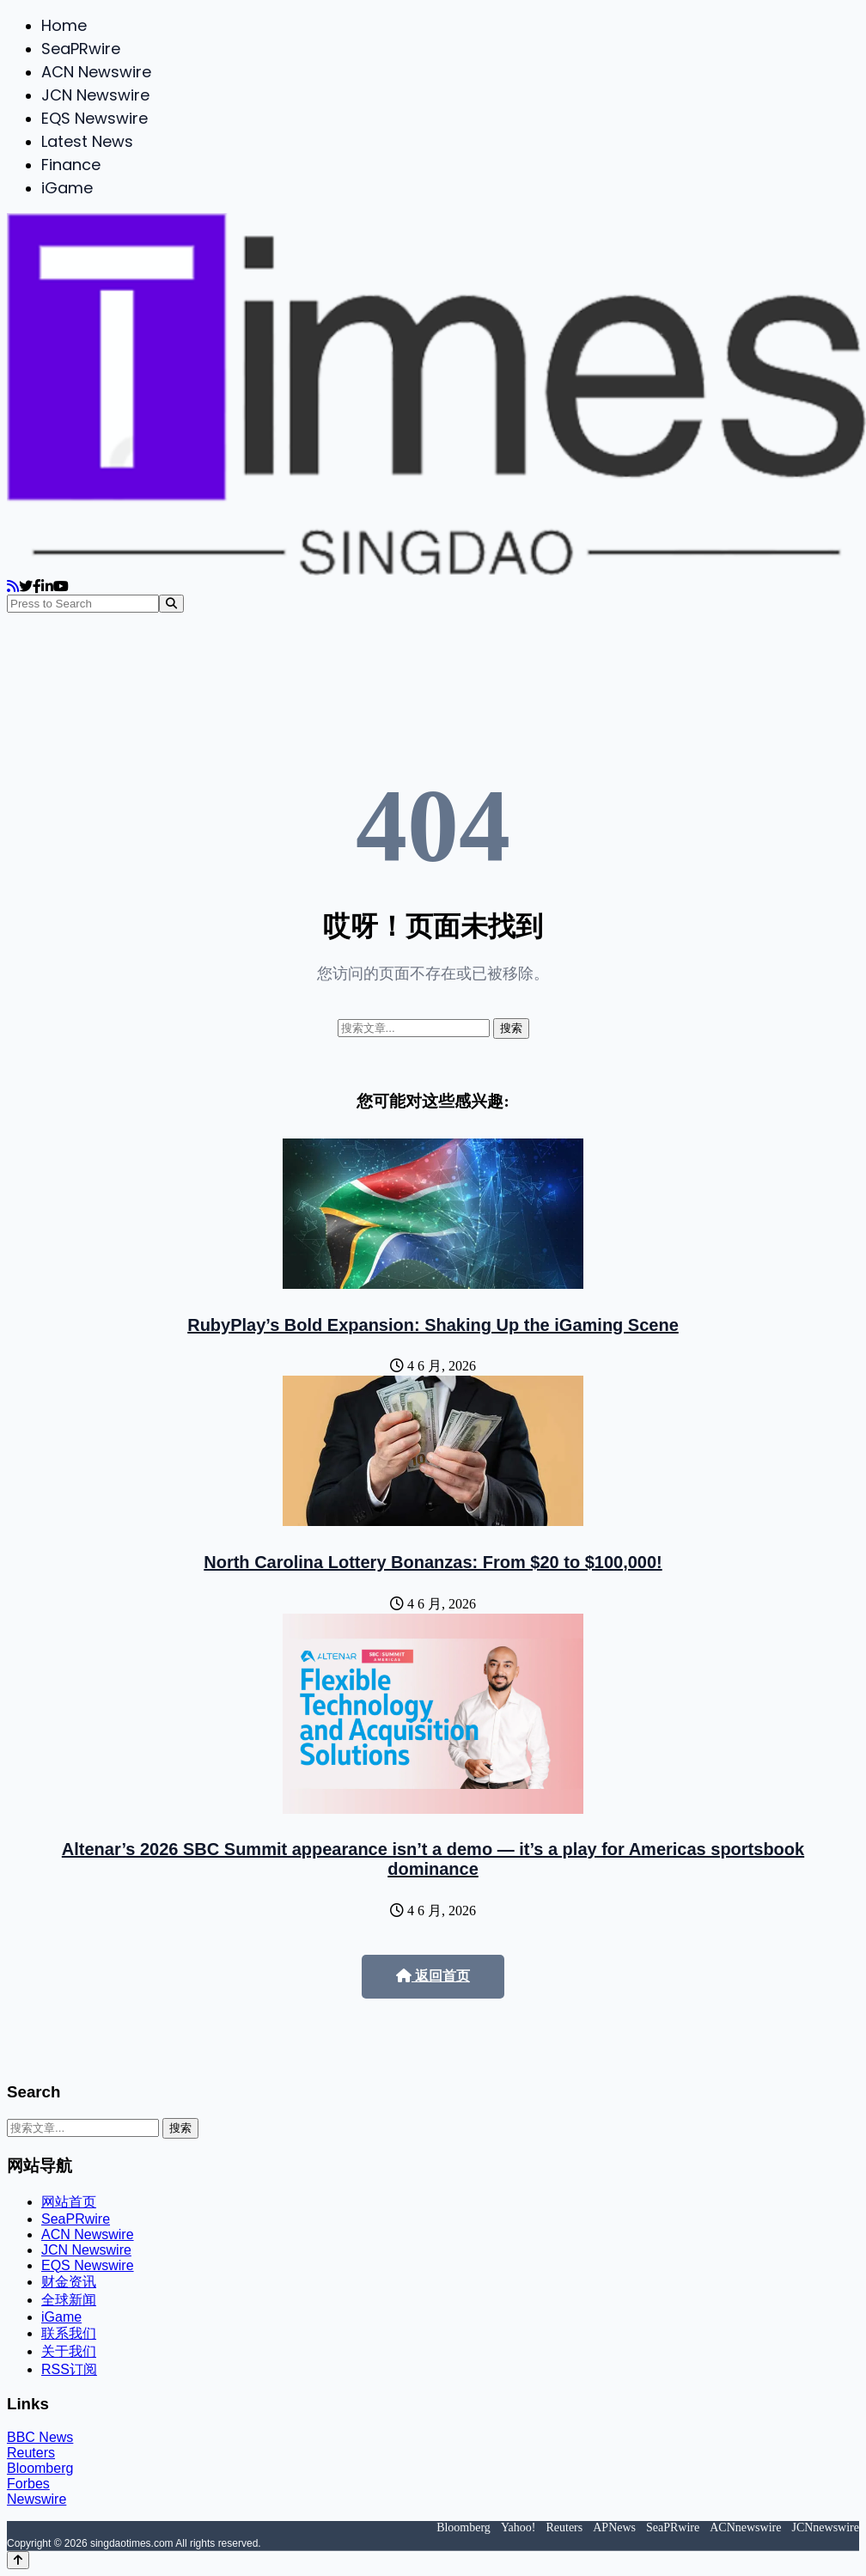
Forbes (28, 2483)
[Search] (171, 604)
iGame (67, 187)
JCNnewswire (825, 2527)
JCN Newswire (95, 95)
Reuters (31, 2452)
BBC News (40, 2437)
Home (64, 25)
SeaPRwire (80, 48)
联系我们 (68, 2333)
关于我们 (68, 2351)
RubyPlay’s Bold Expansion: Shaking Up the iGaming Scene (433, 1324)
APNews (614, 2527)
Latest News (87, 141)
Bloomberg (40, 2468)
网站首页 (68, 2201)
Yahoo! (518, 2527)
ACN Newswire (96, 71)
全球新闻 (68, 2299)
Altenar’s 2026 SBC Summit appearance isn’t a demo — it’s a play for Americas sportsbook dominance (433, 1859)
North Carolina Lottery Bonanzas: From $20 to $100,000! (433, 1562)
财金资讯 (68, 2281)
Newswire (36, 2499)
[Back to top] (18, 2560)
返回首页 (433, 1976)
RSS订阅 (69, 2369)
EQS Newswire (94, 118)
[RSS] (13, 586)
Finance (71, 164)
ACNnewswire (745, 2527)
